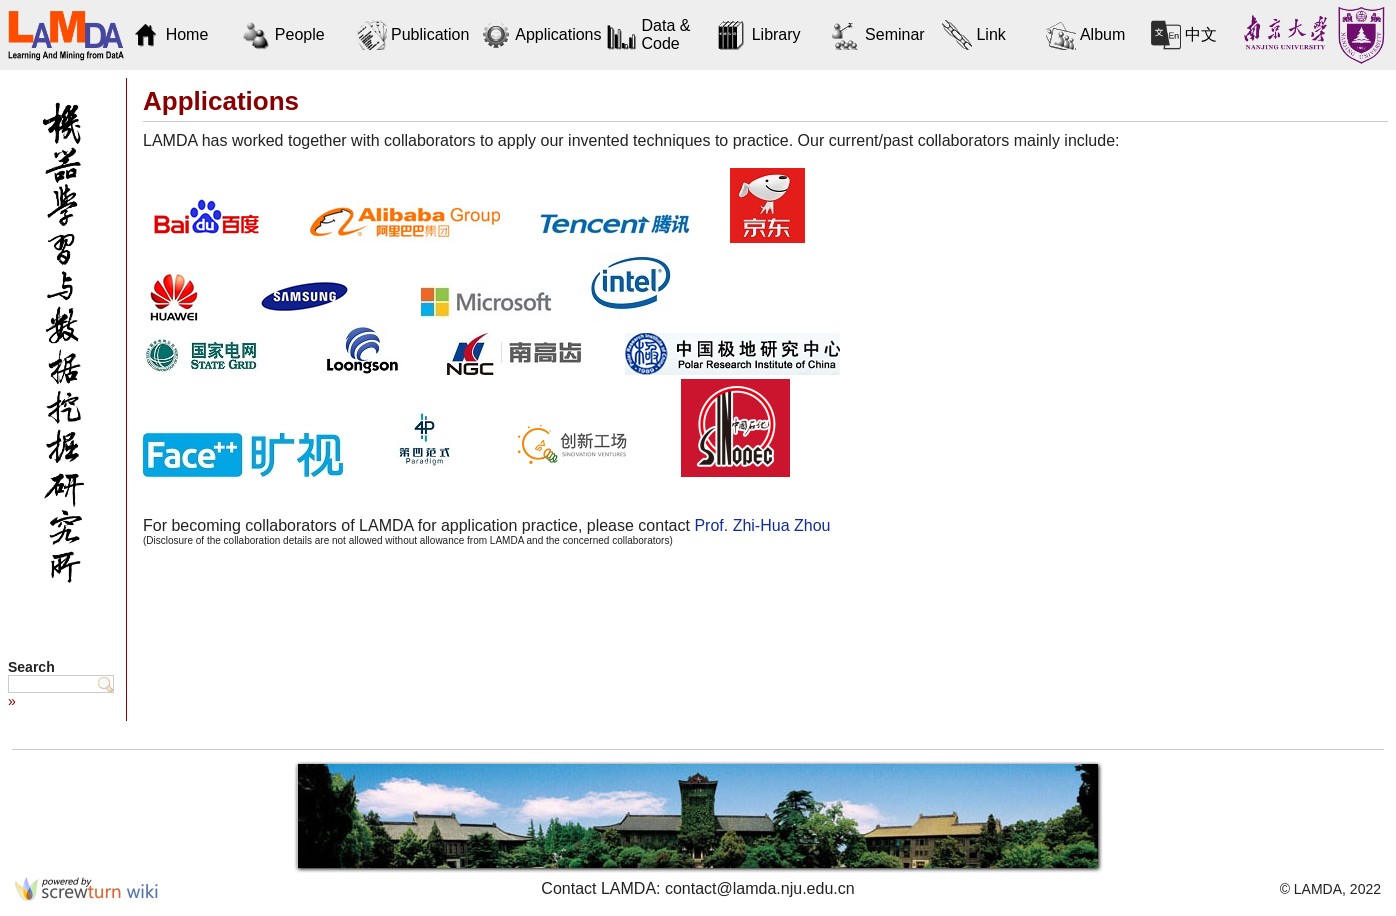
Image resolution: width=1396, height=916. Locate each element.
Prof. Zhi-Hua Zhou (762, 525)
